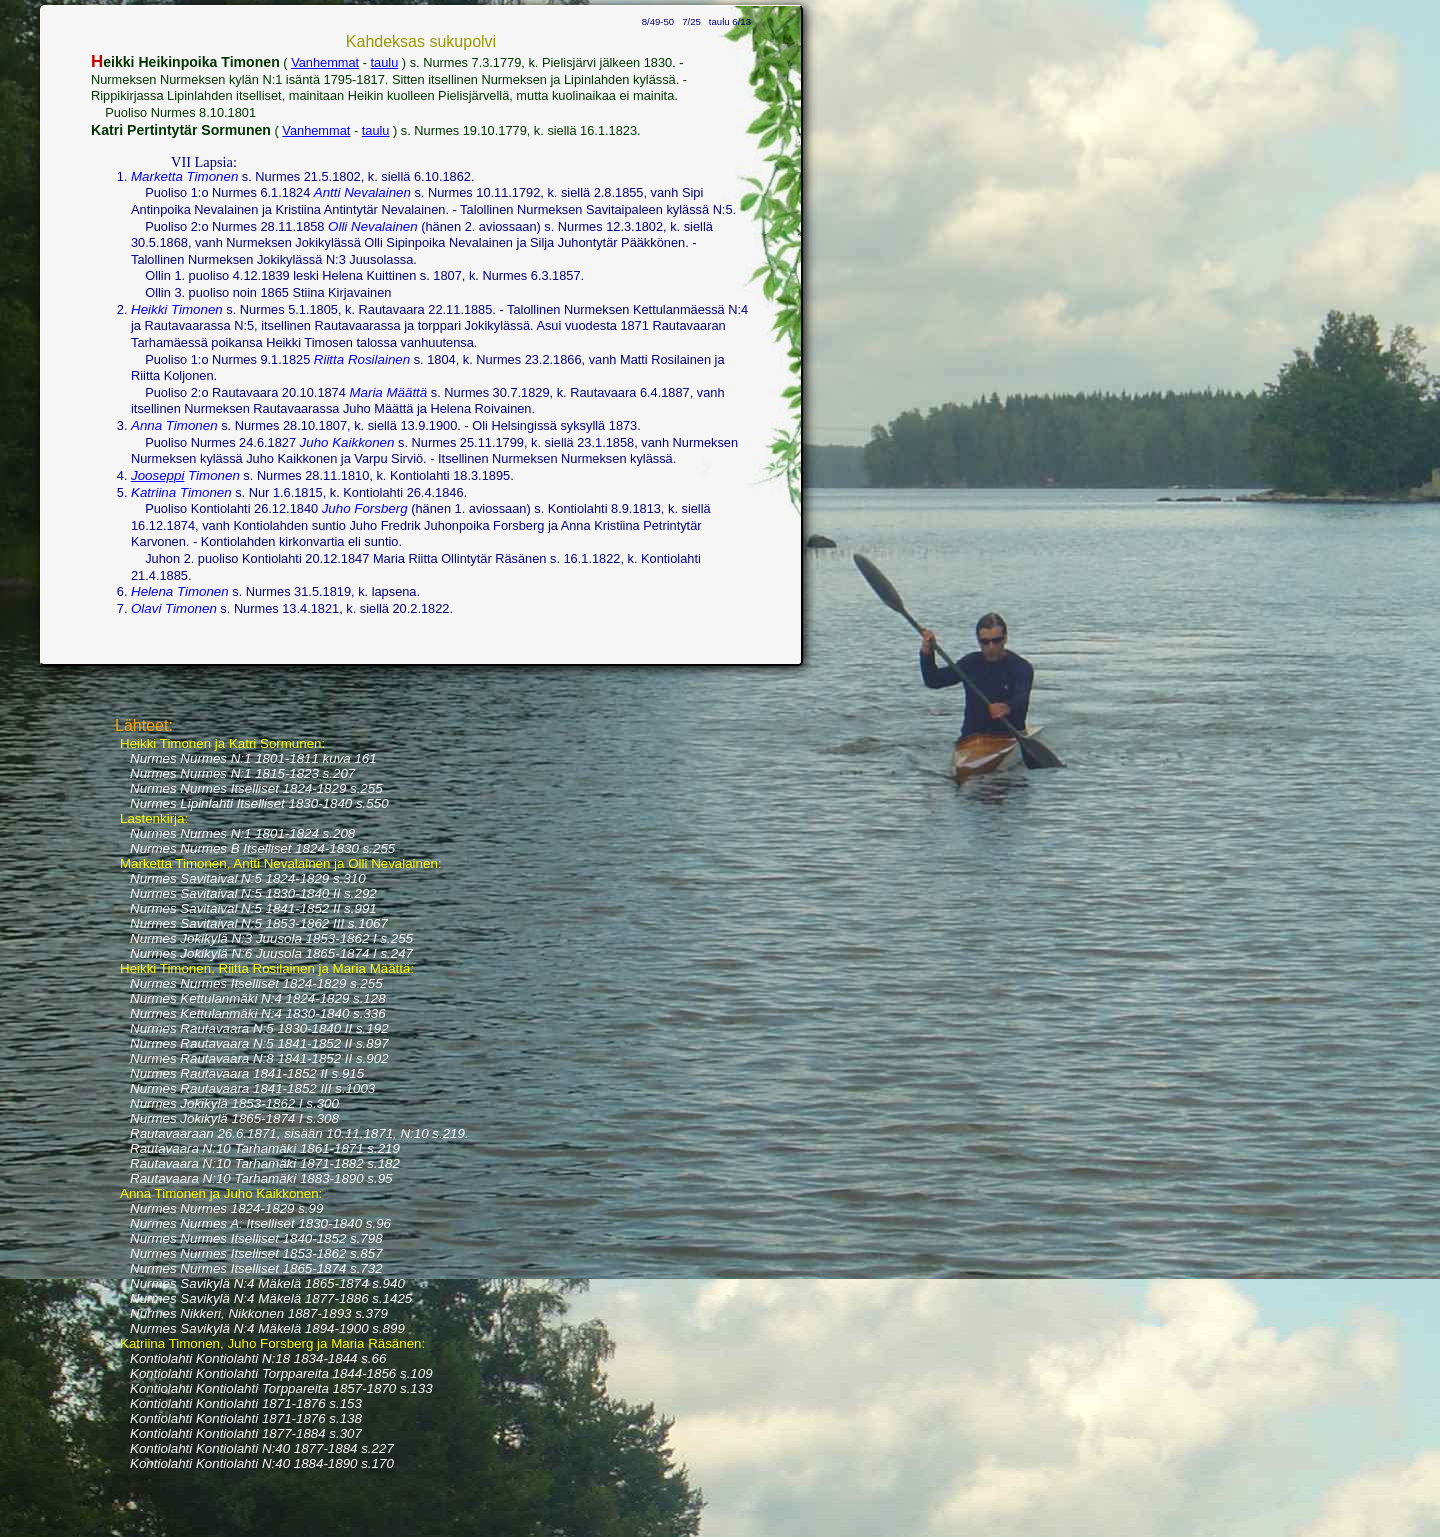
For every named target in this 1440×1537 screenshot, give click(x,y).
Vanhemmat (325, 62)
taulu (385, 62)
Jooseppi (157, 475)
